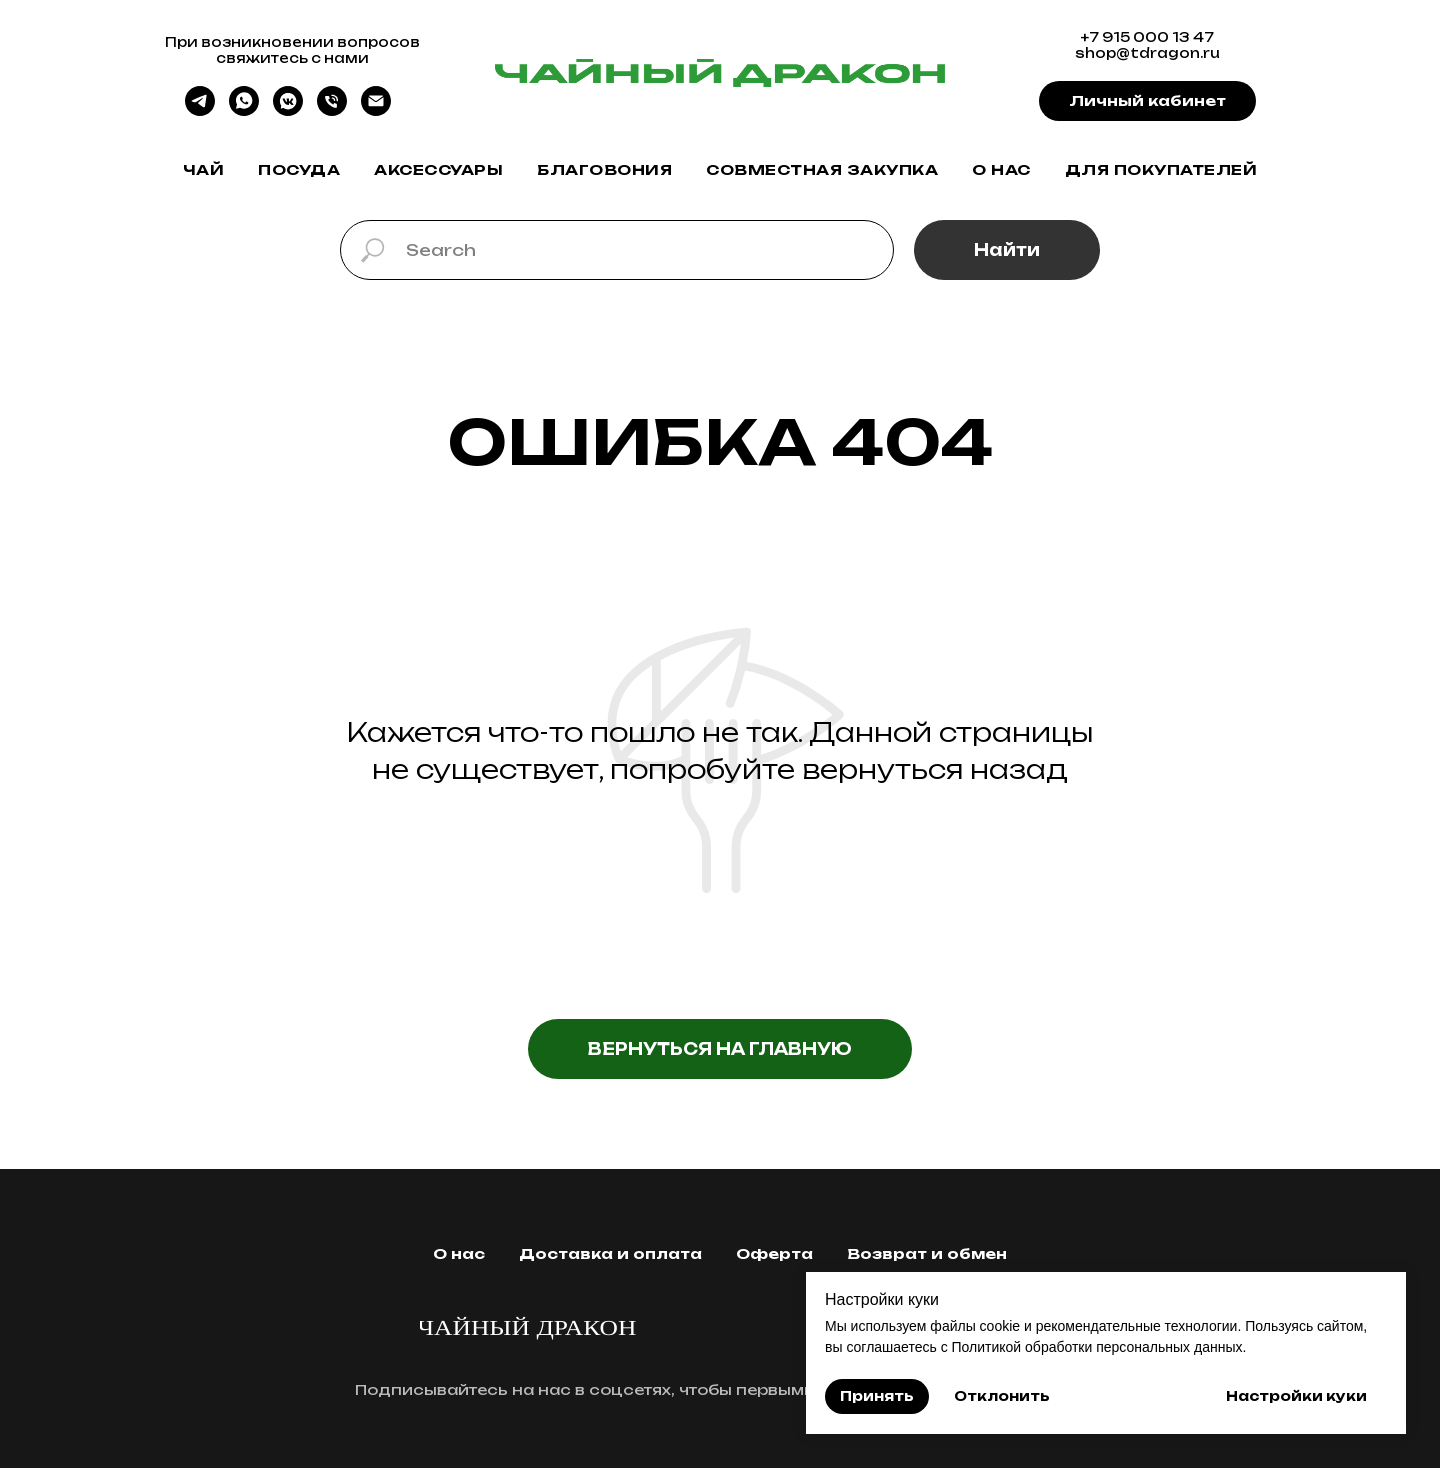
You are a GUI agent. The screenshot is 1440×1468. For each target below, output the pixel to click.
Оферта (774, 1253)
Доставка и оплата (610, 1253)
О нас (1001, 169)
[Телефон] (332, 110)
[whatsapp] (244, 110)
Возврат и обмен (927, 1253)
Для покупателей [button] (1161, 169)
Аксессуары (438, 169)
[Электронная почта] (376, 110)
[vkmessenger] (288, 110)
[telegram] (200, 110)
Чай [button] (204, 169)
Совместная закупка (822, 169)
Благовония (604, 169)
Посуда (299, 169)
